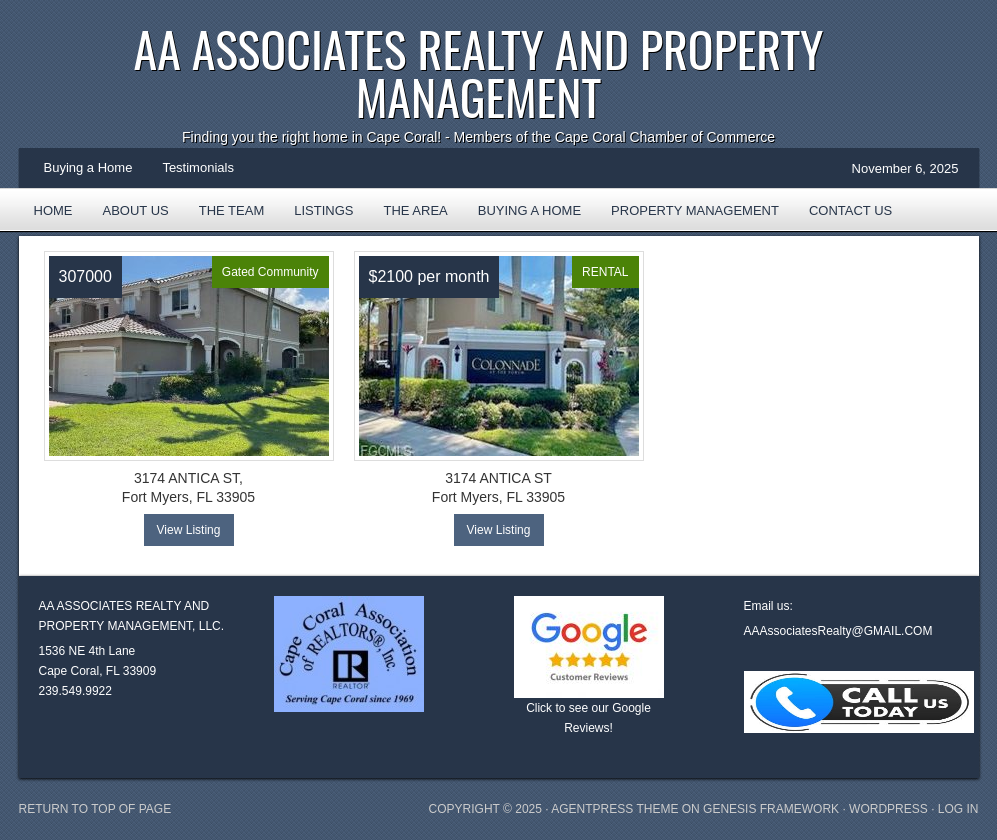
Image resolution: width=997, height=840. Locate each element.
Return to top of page (95, 809)
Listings (323, 210)
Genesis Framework (771, 809)
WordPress (888, 809)
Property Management (695, 210)
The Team (232, 210)
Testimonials (198, 167)
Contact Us (850, 210)
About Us (136, 210)
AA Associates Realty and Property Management (479, 72)
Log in (958, 809)
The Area (407, 217)
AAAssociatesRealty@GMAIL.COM (838, 631)
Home (53, 210)
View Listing (189, 530)
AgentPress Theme (614, 809)
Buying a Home (88, 167)
